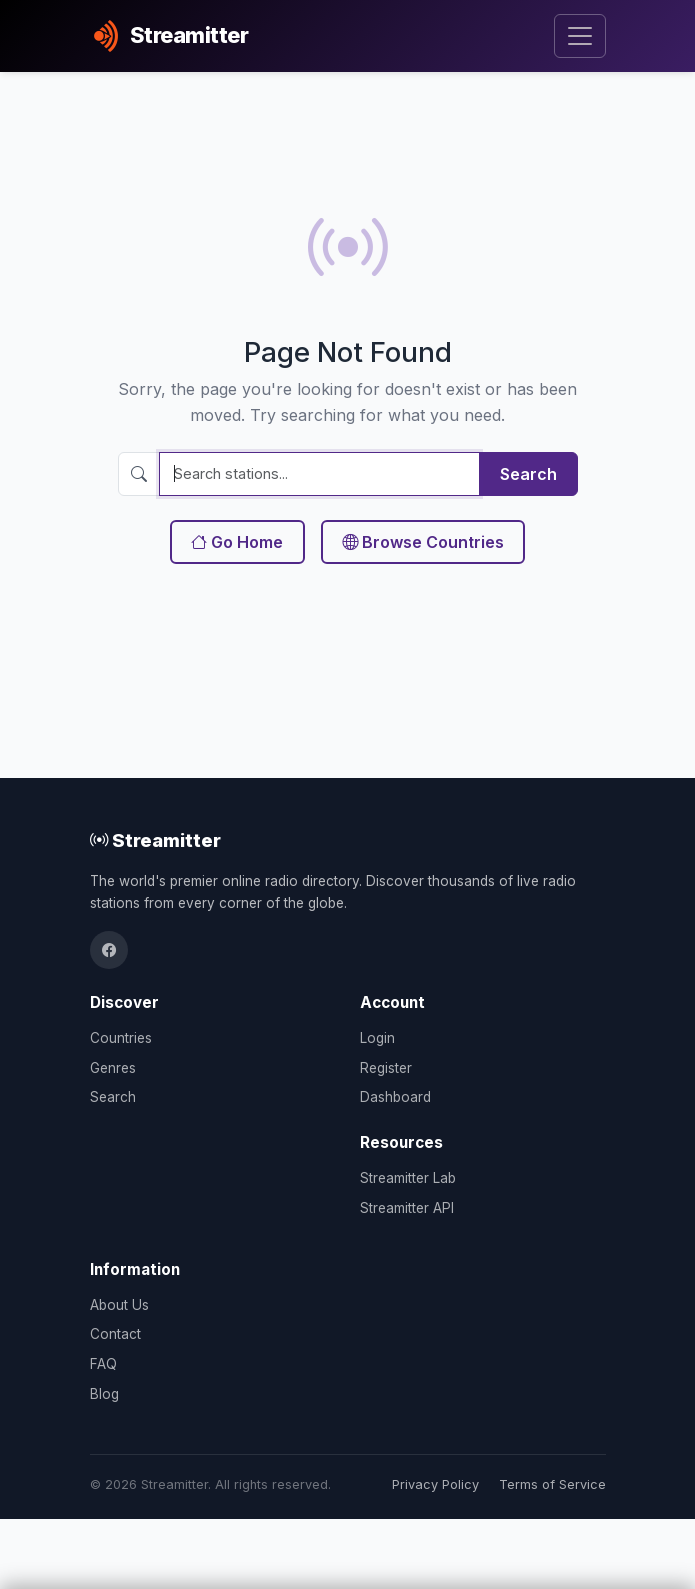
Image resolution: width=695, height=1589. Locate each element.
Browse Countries (423, 542)
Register (386, 1068)
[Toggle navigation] (579, 36)
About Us (119, 1305)
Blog (104, 1394)
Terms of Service (552, 1484)
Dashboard (395, 1097)
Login (377, 1038)
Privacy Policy (435, 1484)
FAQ (103, 1364)
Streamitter (155, 840)
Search (528, 474)
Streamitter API (407, 1208)
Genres (113, 1068)
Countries (121, 1038)
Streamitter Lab (408, 1178)
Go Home (237, 542)
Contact (115, 1334)
